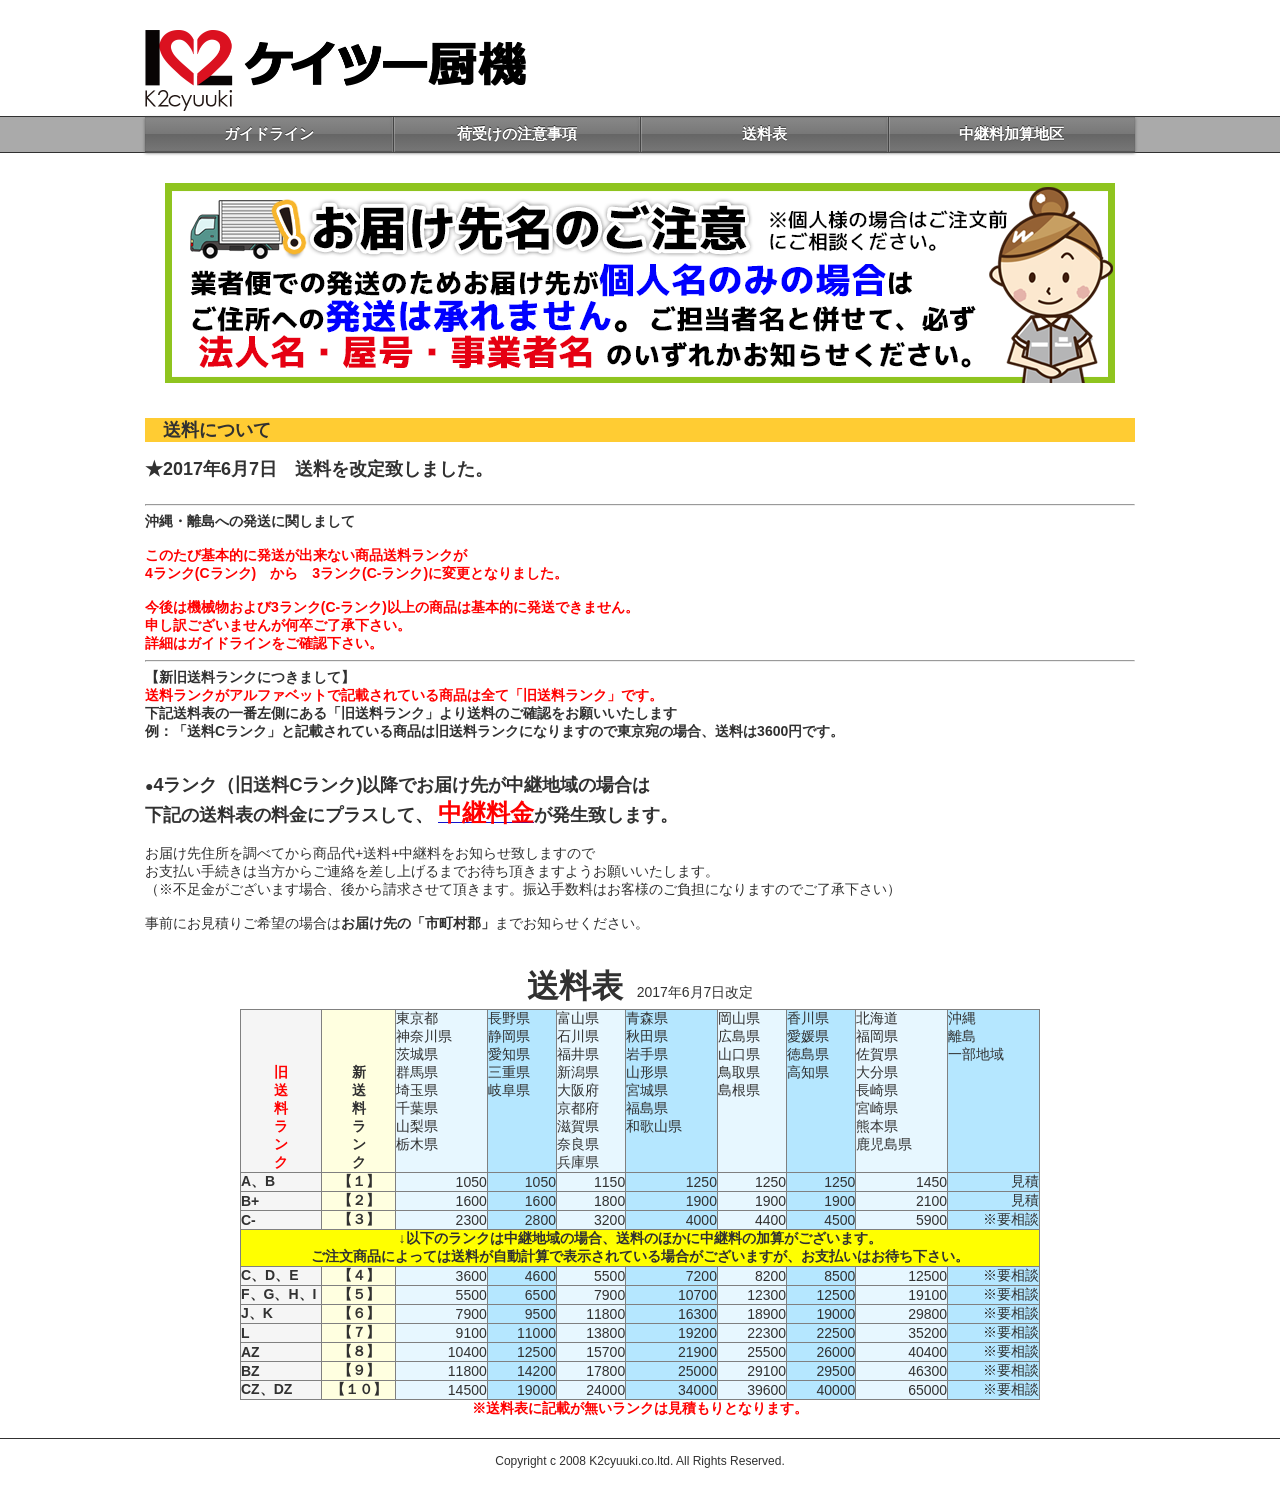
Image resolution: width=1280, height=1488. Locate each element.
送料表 (764, 133)
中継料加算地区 (1011, 133)
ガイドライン (269, 133)
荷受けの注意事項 (517, 133)
